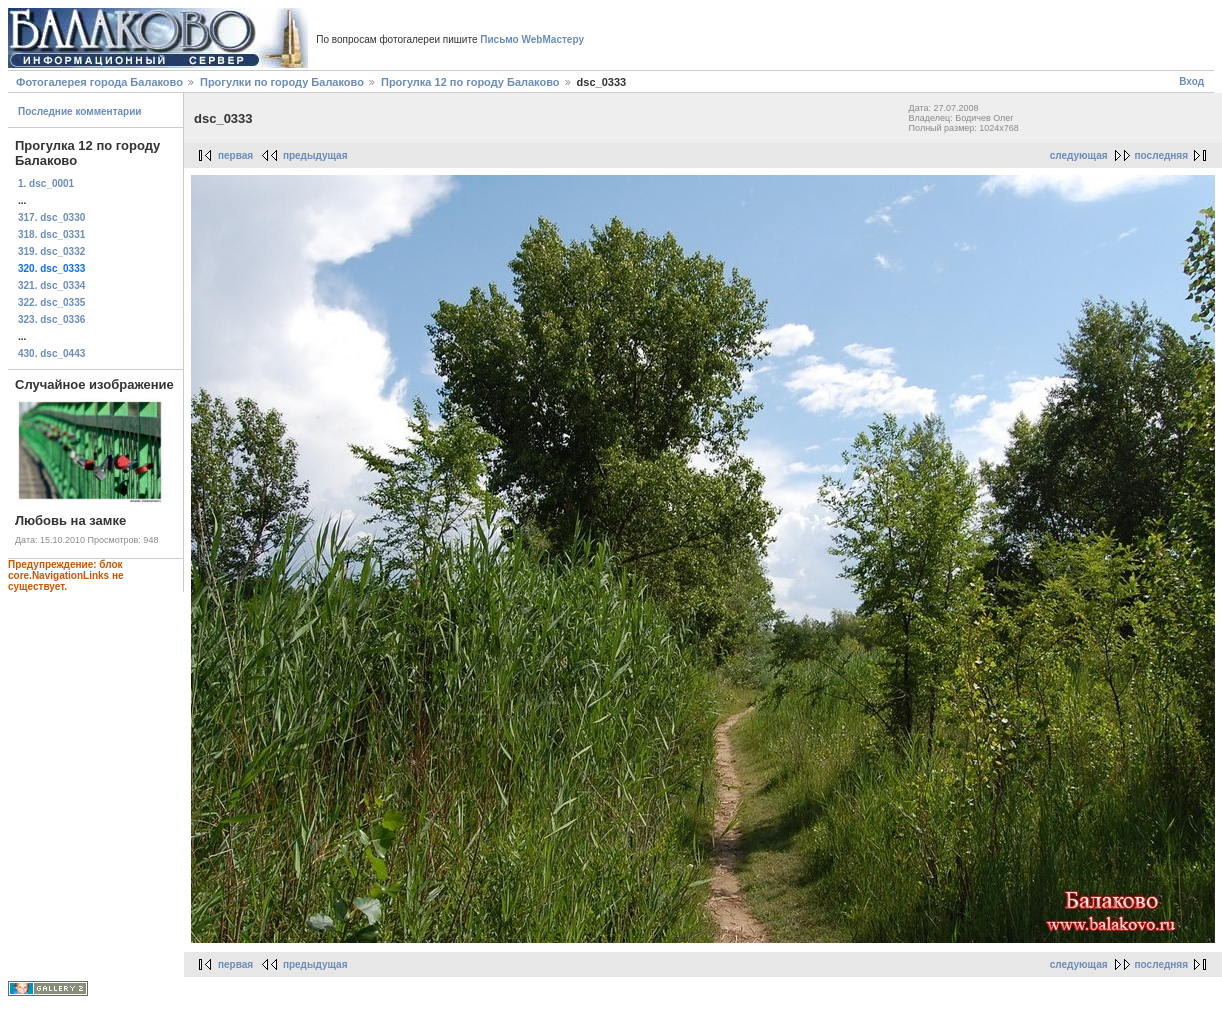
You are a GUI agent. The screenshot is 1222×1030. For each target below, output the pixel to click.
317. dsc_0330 (51, 217)
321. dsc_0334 (51, 285)
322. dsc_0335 (51, 302)
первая (235, 155)
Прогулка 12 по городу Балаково (470, 82)
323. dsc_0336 (51, 319)
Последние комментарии (80, 111)
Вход (1191, 81)
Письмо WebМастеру (532, 39)
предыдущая (315, 155)
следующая (1079, 155)
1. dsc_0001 (46, 183)
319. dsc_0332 (51, 251)
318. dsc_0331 (51, 234)
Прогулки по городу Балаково (282, 82)
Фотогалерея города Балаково (99, 82)
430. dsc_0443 (51, 353)
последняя (1161, 155)
